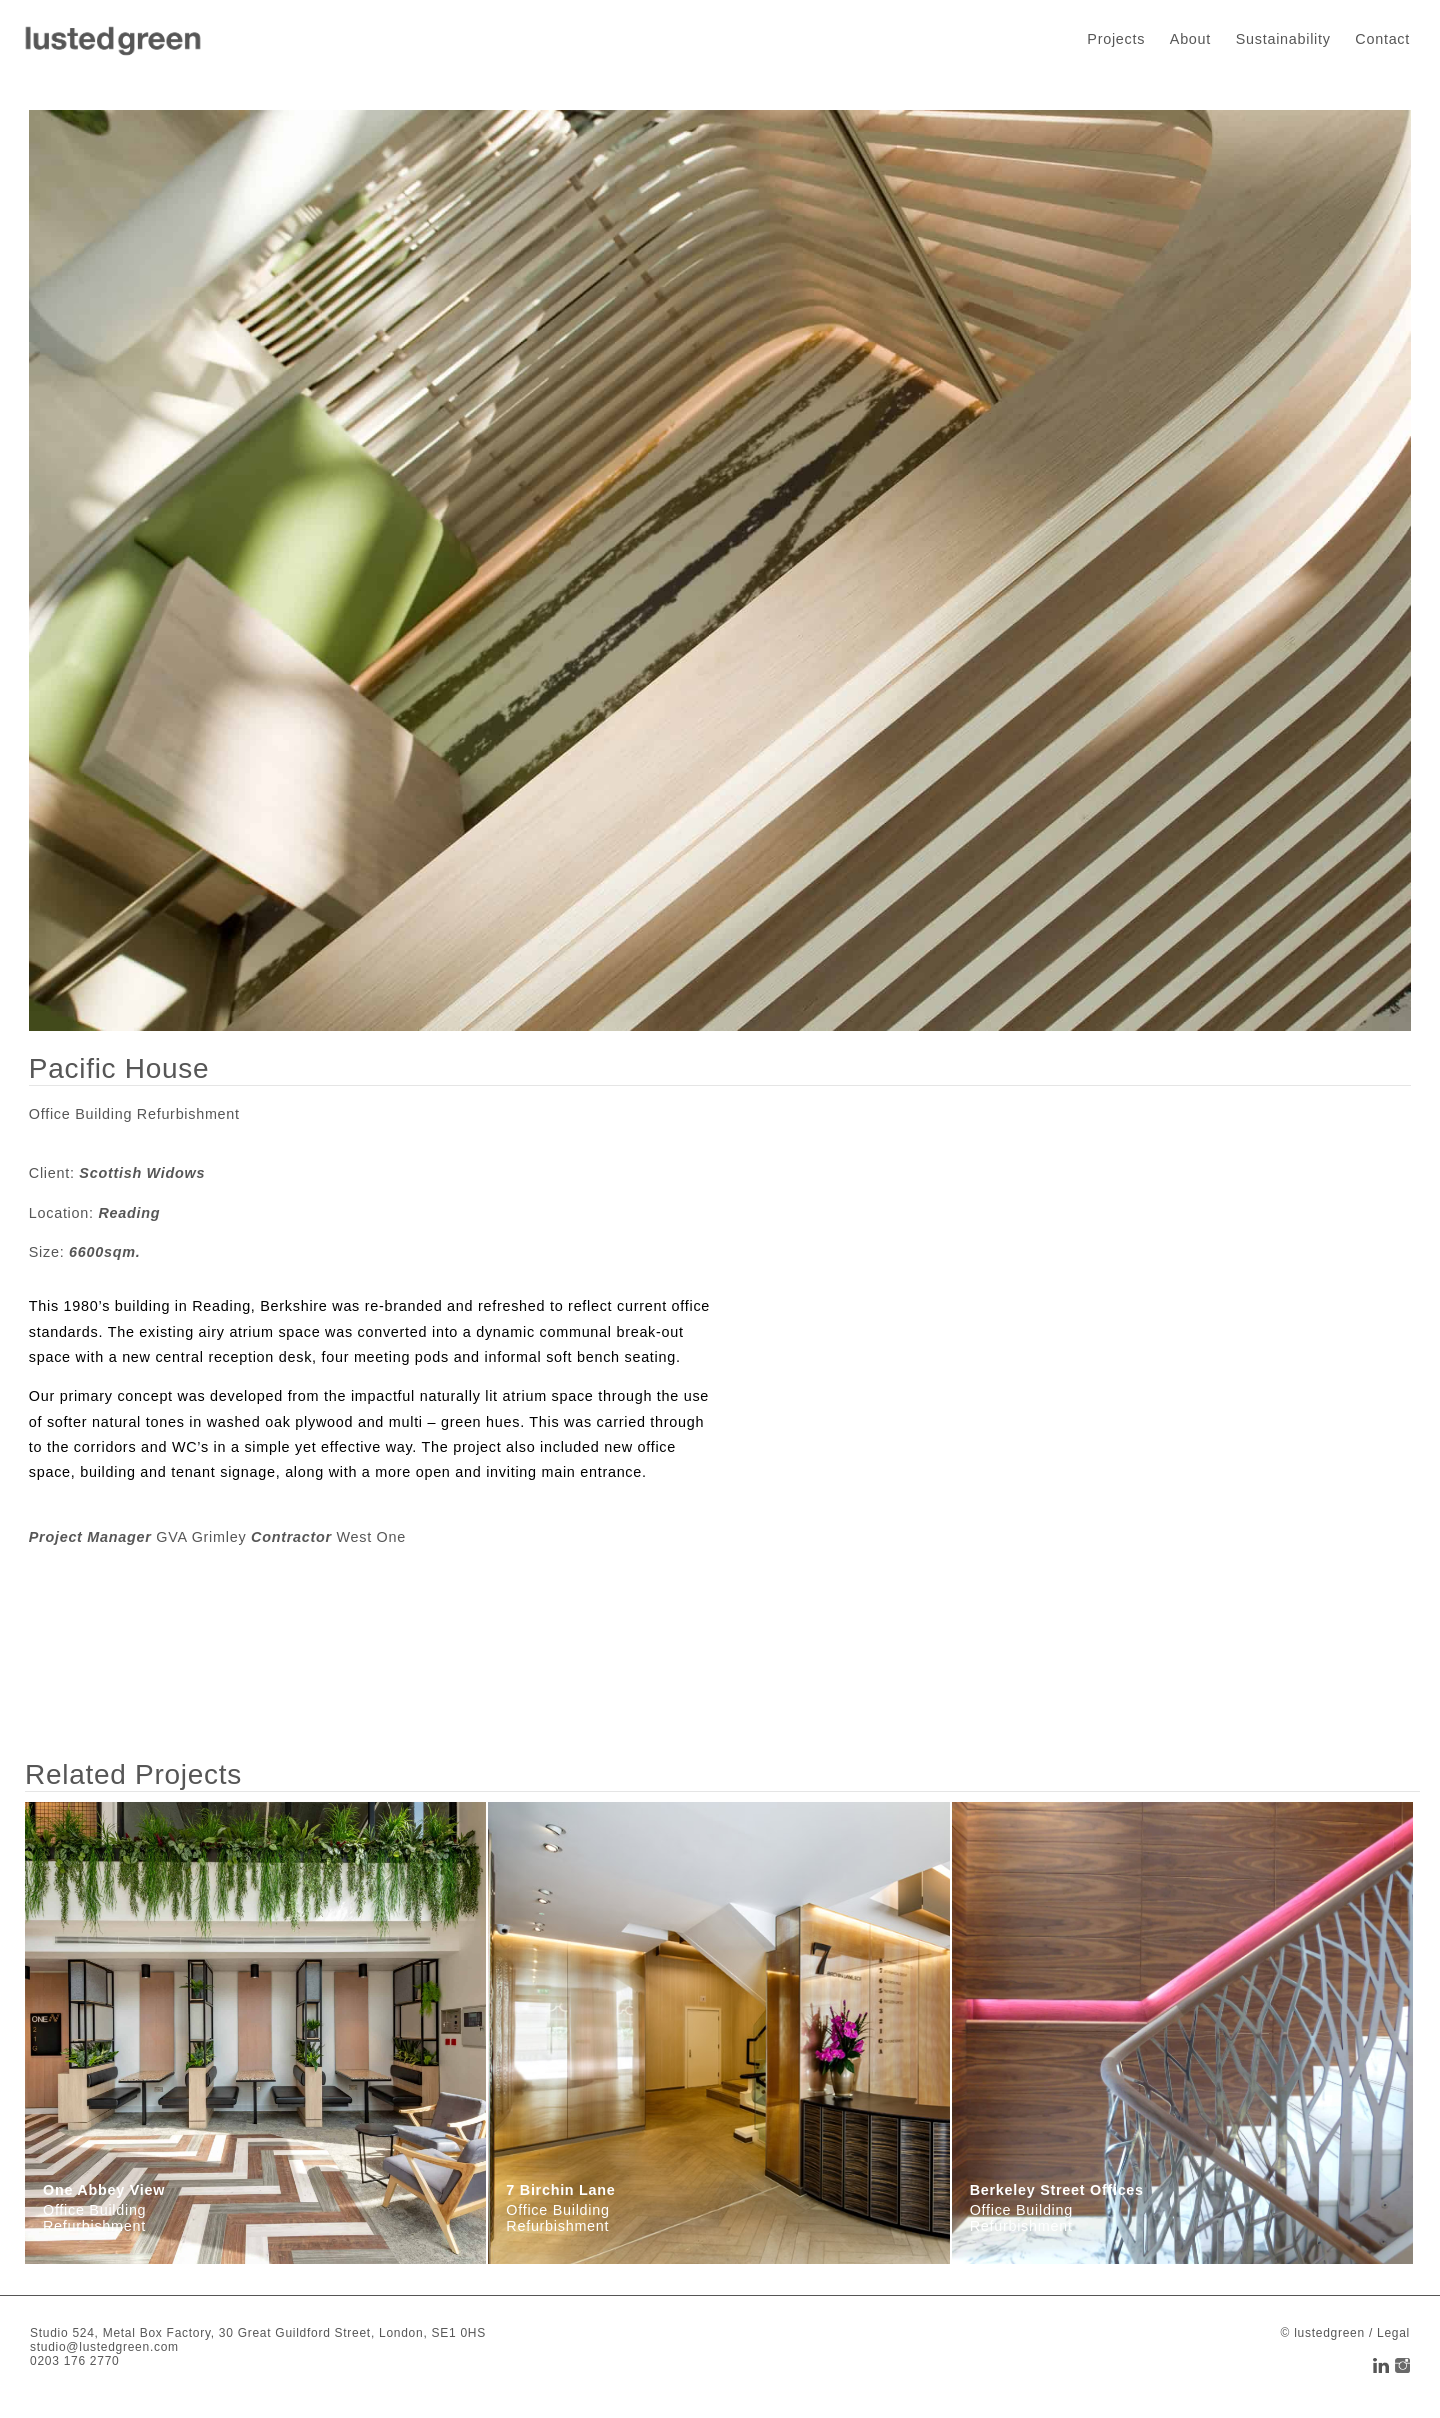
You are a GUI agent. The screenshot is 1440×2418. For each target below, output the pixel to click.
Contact (1382, 39)
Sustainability (1283, 39)
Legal (1393, 2333)
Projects (1116, 39)
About (1190, 39)
